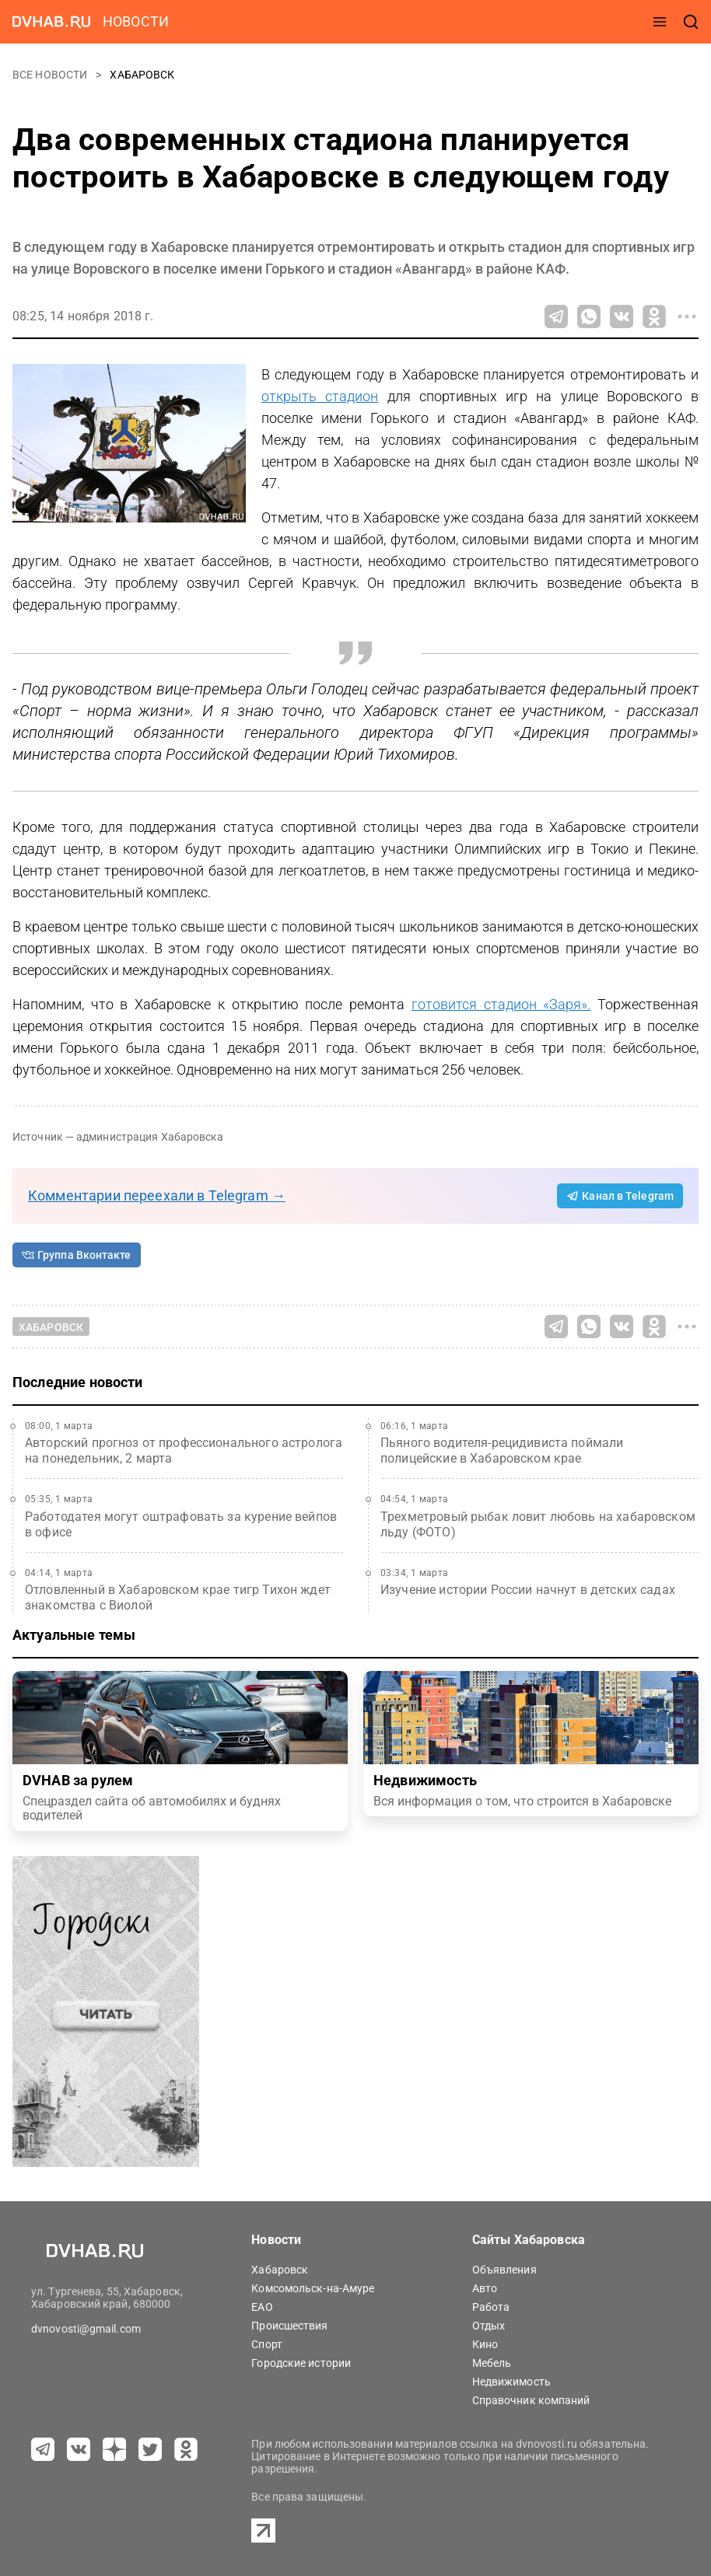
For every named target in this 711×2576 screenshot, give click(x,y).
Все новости (50, 74)
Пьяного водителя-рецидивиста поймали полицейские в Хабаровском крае (501, 1450)
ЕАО (261, 2307)
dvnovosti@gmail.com (86, 2329)
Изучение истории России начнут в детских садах (527, 1589)
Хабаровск (142, 74)
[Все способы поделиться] (687, 316)
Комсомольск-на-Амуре (312, 2288)
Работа (491, 2307)
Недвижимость (511, 2381)
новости (136, 21)
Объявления (504, 2269)
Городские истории (301, 2363)
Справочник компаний (531, 2400)
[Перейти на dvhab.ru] (51, 21)
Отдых (489, 2325)
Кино (485, 2344)
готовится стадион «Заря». (501, 1004)
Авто (484, 2288)
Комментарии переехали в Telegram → (156, 1195)
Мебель (492, 2363)
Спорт (266, 2344)
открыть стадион (319, 396)
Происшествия (289, 2325)
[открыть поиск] (691, 22)
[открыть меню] (659, 22)
